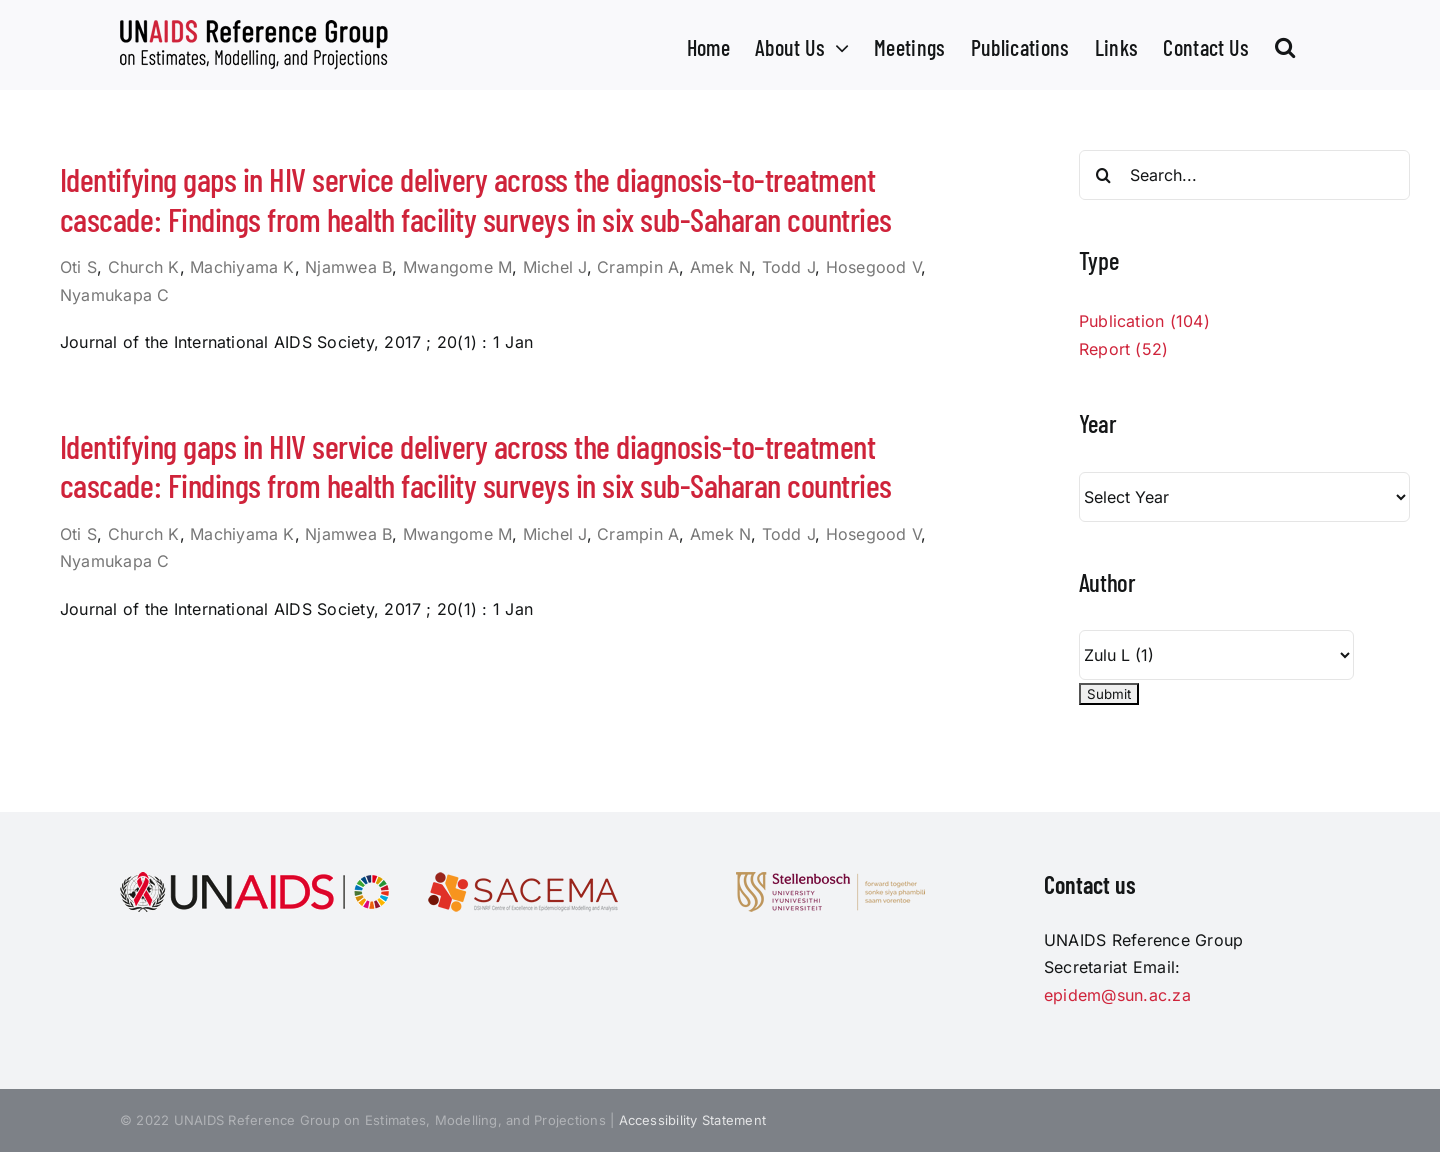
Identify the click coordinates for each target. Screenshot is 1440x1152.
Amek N (720, 267)
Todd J (788, 267)
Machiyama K (242, 267)
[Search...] (1244, 175)
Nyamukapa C (115, 295)
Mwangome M (457, 267)
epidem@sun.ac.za (1117, 995)
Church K (144, 267)
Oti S (78, 267)
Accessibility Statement (693, 1120)
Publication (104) (1144, 321)
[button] (1285, 45)
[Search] (1104, 175)
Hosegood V (873, 267)
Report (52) (1124, 349)
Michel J (555, 267)
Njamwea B (348, 267)
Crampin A (638, 267)
